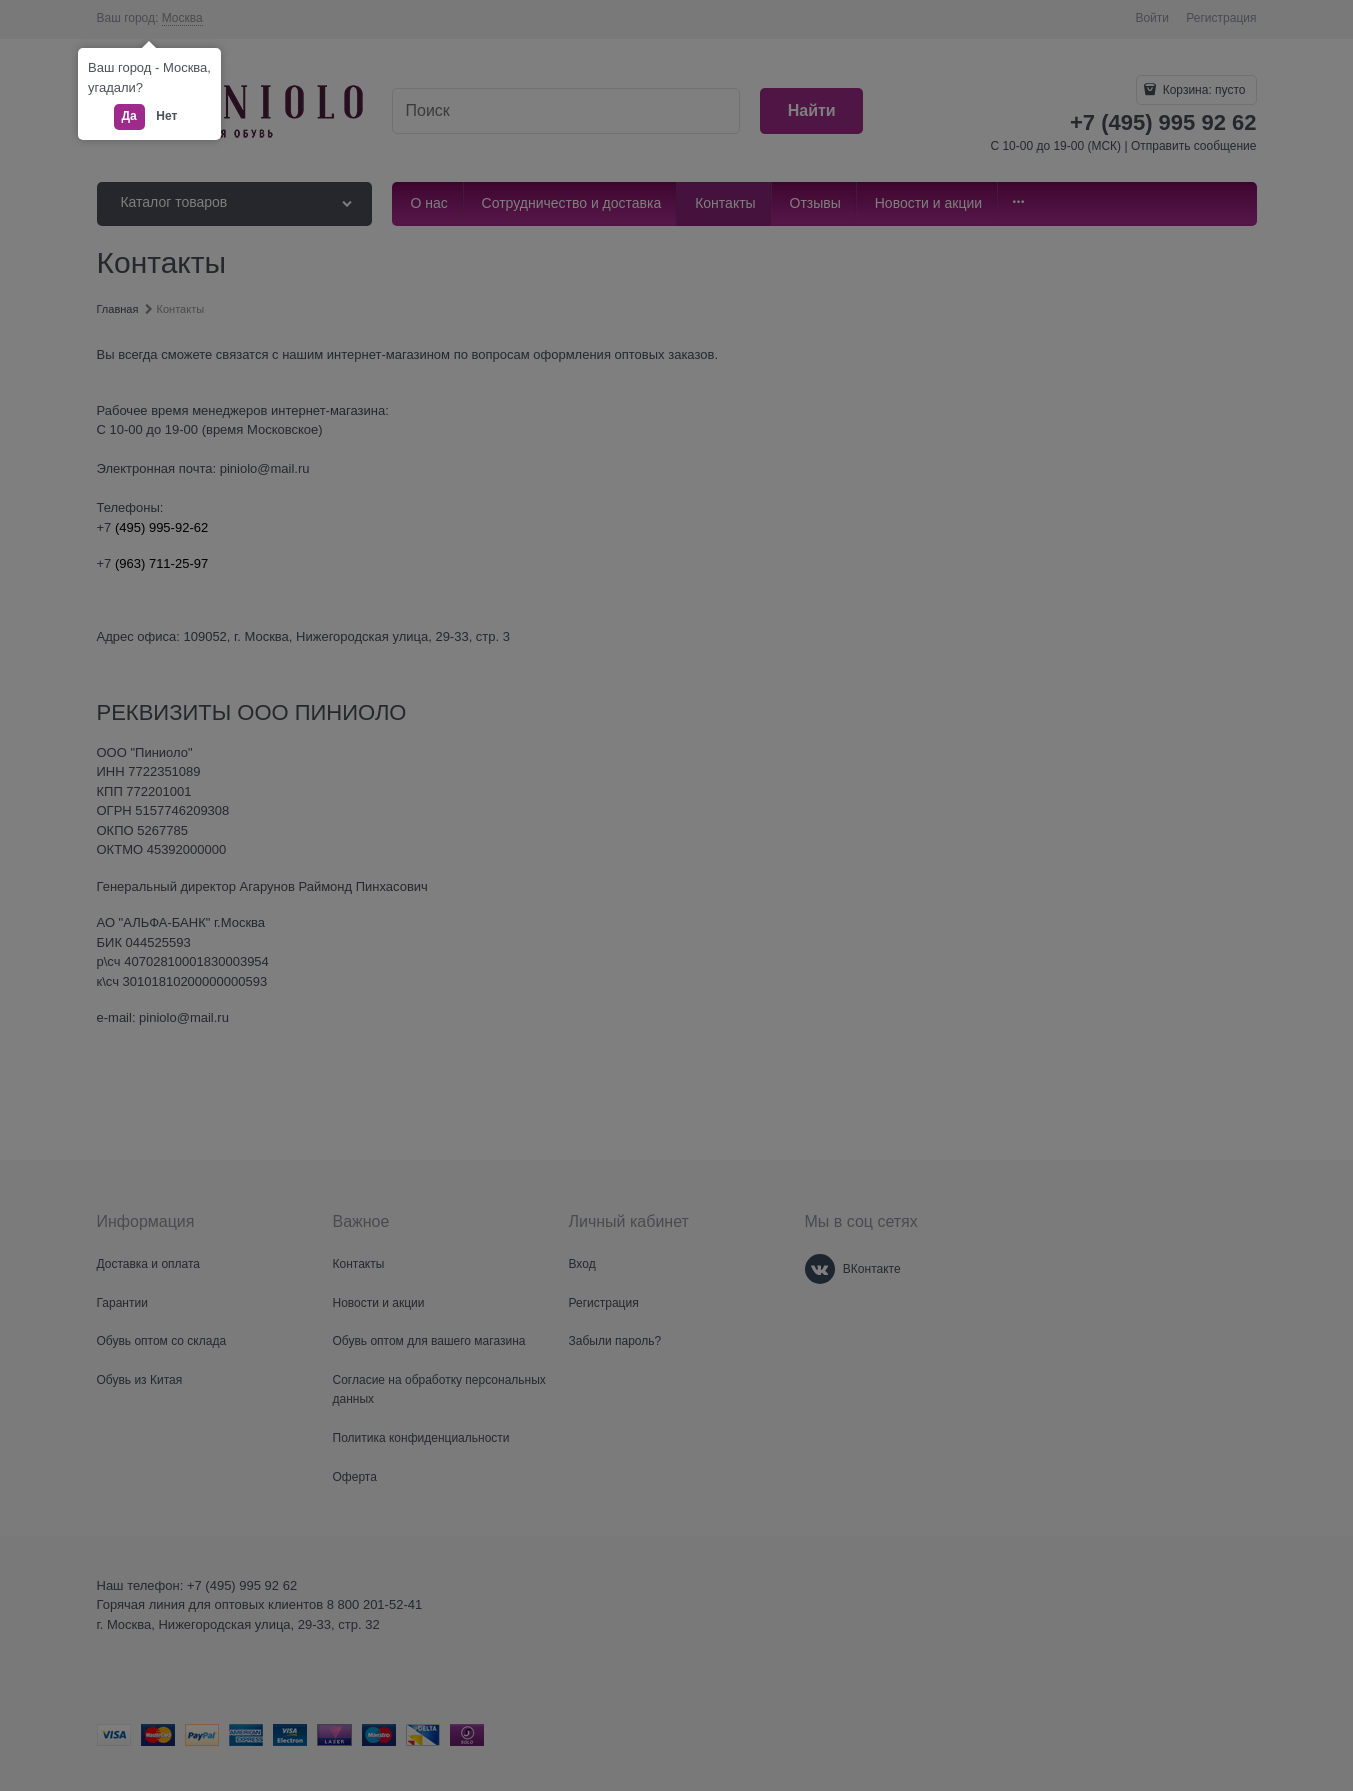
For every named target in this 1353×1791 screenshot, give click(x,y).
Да (129, 116)
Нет (166, 116)
